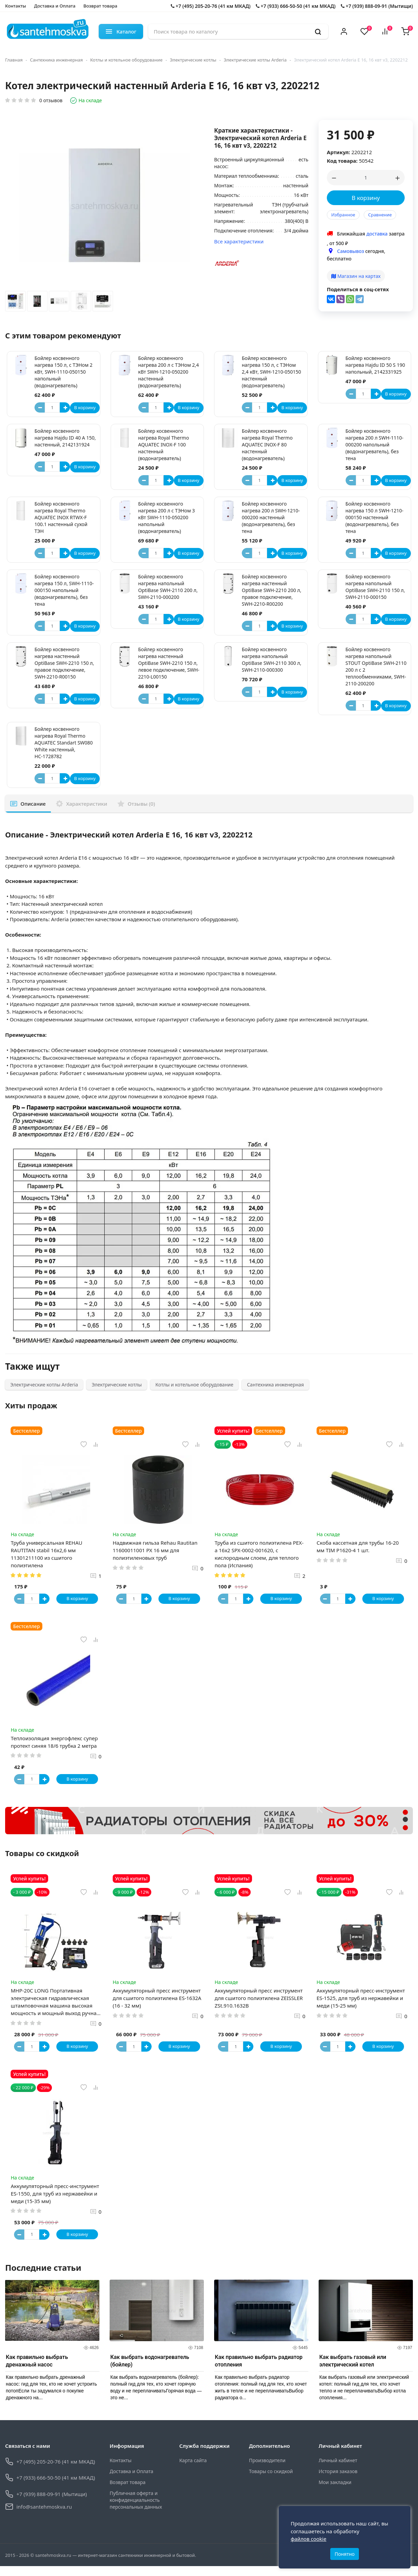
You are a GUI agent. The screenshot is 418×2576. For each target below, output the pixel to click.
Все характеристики (239, 241)
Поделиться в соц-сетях (358, 289)
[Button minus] (39, 407)
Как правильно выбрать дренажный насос (37, 2370)
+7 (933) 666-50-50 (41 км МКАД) (296, 6)
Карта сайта (193, 2470)
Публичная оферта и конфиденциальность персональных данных (136, 2509)
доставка (377, 233)
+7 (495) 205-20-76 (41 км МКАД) (211, 6)
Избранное (343, 215)
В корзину (366, 198)
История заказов (338, 2481)
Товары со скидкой (271, 2481)
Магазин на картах (355, 276)
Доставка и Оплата (54, 6)
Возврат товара (100, 6)
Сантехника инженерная (56, 60)
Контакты (15, 6)
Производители (267, 2470)
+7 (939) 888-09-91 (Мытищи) (377, 6)
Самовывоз (350, 251)
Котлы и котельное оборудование (126, 60)
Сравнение (380, 215)
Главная (14, 60)
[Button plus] (65, 407)
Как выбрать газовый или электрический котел (352, 2370)
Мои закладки (335, 2491)
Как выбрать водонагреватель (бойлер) (149, 2370)
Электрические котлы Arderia (255, 60)
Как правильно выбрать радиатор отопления (259, 2370)
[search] (318, 31)
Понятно (345, 2551)
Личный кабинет (338, 2470)
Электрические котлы (193, 60)
